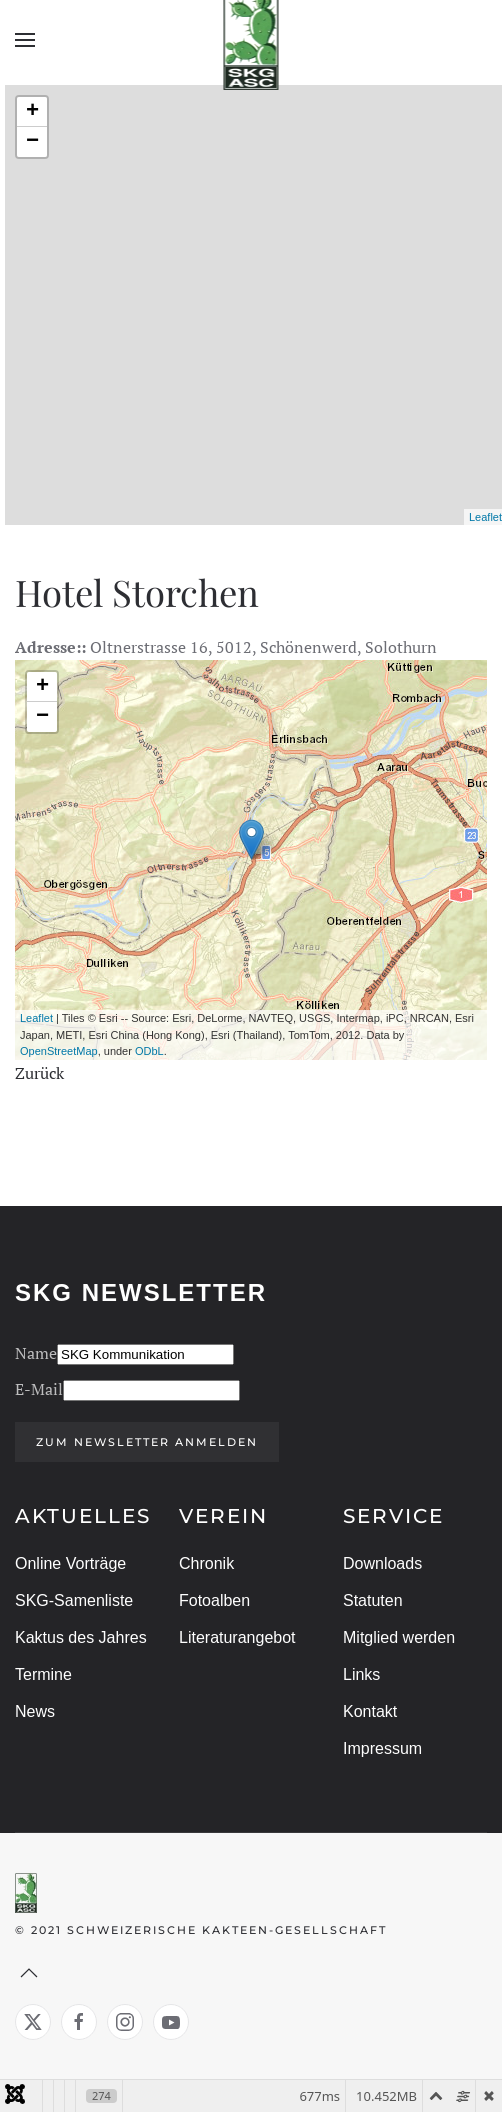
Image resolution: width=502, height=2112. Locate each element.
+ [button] (32, 112)
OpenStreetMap (59, 1051)
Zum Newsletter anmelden (145, 1442)
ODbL (149, 1051)
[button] (25, 40)
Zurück (39, 1073)
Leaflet (485, 517)
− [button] (32, 142)
